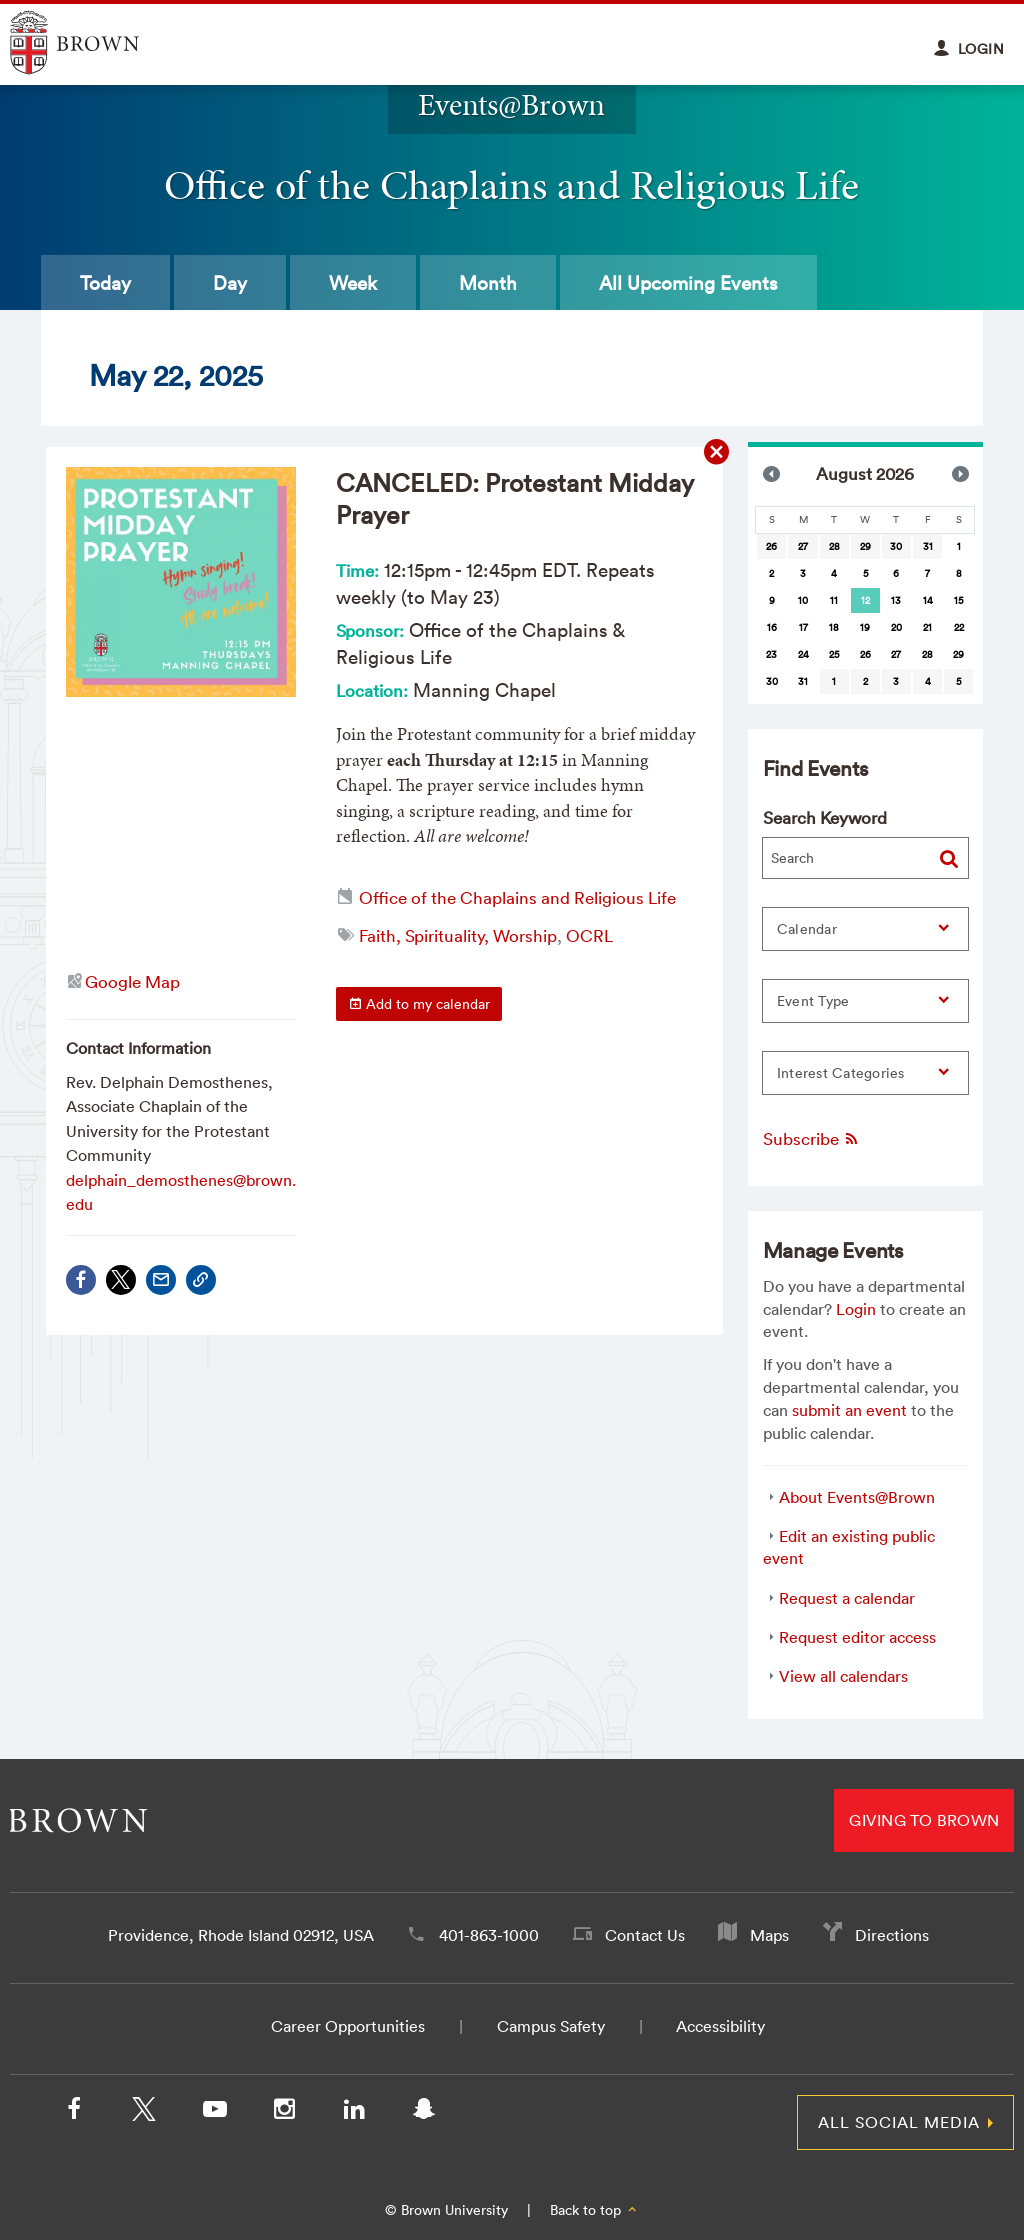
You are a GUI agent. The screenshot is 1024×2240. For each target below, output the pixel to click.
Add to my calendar (419, 1004)
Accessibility (720, 2026)
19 (865, 627)
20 (896, 627)
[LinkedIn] (354, 2113)
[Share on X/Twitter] (121, 1280)
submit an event (849, 1410)
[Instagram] (284, 2113)
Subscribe (811, 1138)
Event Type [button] (813, 1001)
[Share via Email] (161, 1280)
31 (928, 546)
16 (772, 627)
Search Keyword (825, 817)
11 (834, 600)
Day (230, 283)
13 (896, 600)
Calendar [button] (807, 929)
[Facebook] (74, 2113)
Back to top (594, 2210)
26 (771, 546)
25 (834, 654)
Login (856, 1309)
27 (803, 546)
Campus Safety (551, 2026)
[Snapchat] (424, 2113)
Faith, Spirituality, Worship (458, 935)
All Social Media (899, 2122)
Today (105, 283)
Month (488, 283)
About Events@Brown (857, 1497)
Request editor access (857, 1637)
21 (927, 627)
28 (834, 546)
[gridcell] (865, 600)
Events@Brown (511, 104)
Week (353, 283)
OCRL (589, 935)
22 (959, 627)
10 (803, 600)
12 (865, 600)
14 (928, 600)
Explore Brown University (97, 42)
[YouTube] (214, 2113)
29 (865, 546)
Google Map (132, 981)
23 (771, 654)
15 (958, 600)
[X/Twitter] (144, 2113)
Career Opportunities (348, 2026)
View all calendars (843, 1676)
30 (896, 546)
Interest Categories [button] (841, 1073)
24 (803, 654)
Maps (769, 1935)
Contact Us (645, 1935)
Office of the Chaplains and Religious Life (517, 897)
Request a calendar (847, 1598)
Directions (892, 1935)
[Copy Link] (201, 1280)
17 (803, 627)
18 (834, 627)
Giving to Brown (924, 1820)
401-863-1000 (489, 1935)
